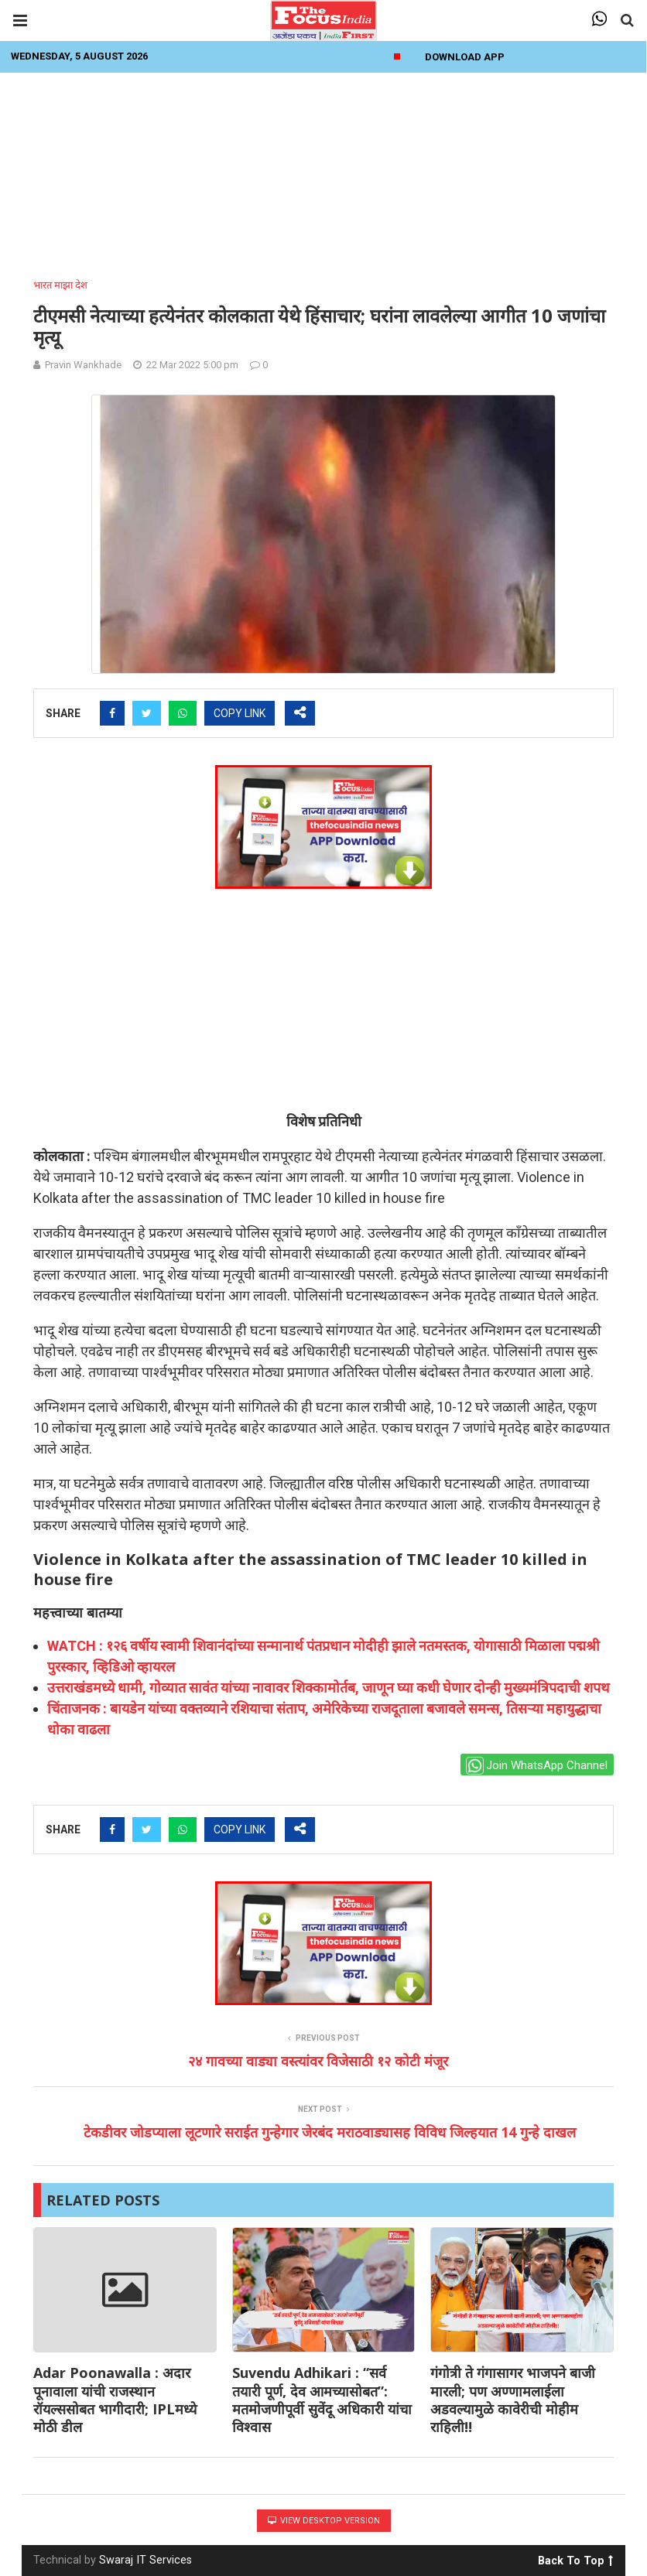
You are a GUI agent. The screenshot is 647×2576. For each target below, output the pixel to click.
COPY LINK (239, 713)
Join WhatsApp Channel (537, 1766)
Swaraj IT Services (145, 2560)
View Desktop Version (324, 2521)
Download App (465, 57)
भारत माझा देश (60, 285)
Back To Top (575, 2558)
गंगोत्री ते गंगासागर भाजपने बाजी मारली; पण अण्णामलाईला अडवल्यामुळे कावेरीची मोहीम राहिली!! (512, 2399)
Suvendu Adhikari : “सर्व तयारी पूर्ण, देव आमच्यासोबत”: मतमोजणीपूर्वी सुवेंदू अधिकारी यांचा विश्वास (322, 2399)
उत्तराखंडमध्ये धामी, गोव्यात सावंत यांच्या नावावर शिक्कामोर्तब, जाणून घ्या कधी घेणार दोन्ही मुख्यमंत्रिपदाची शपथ (328, 1687)
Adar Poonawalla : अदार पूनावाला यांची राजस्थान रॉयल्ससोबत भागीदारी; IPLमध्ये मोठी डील (115, 2399)
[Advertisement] (323, 171)
